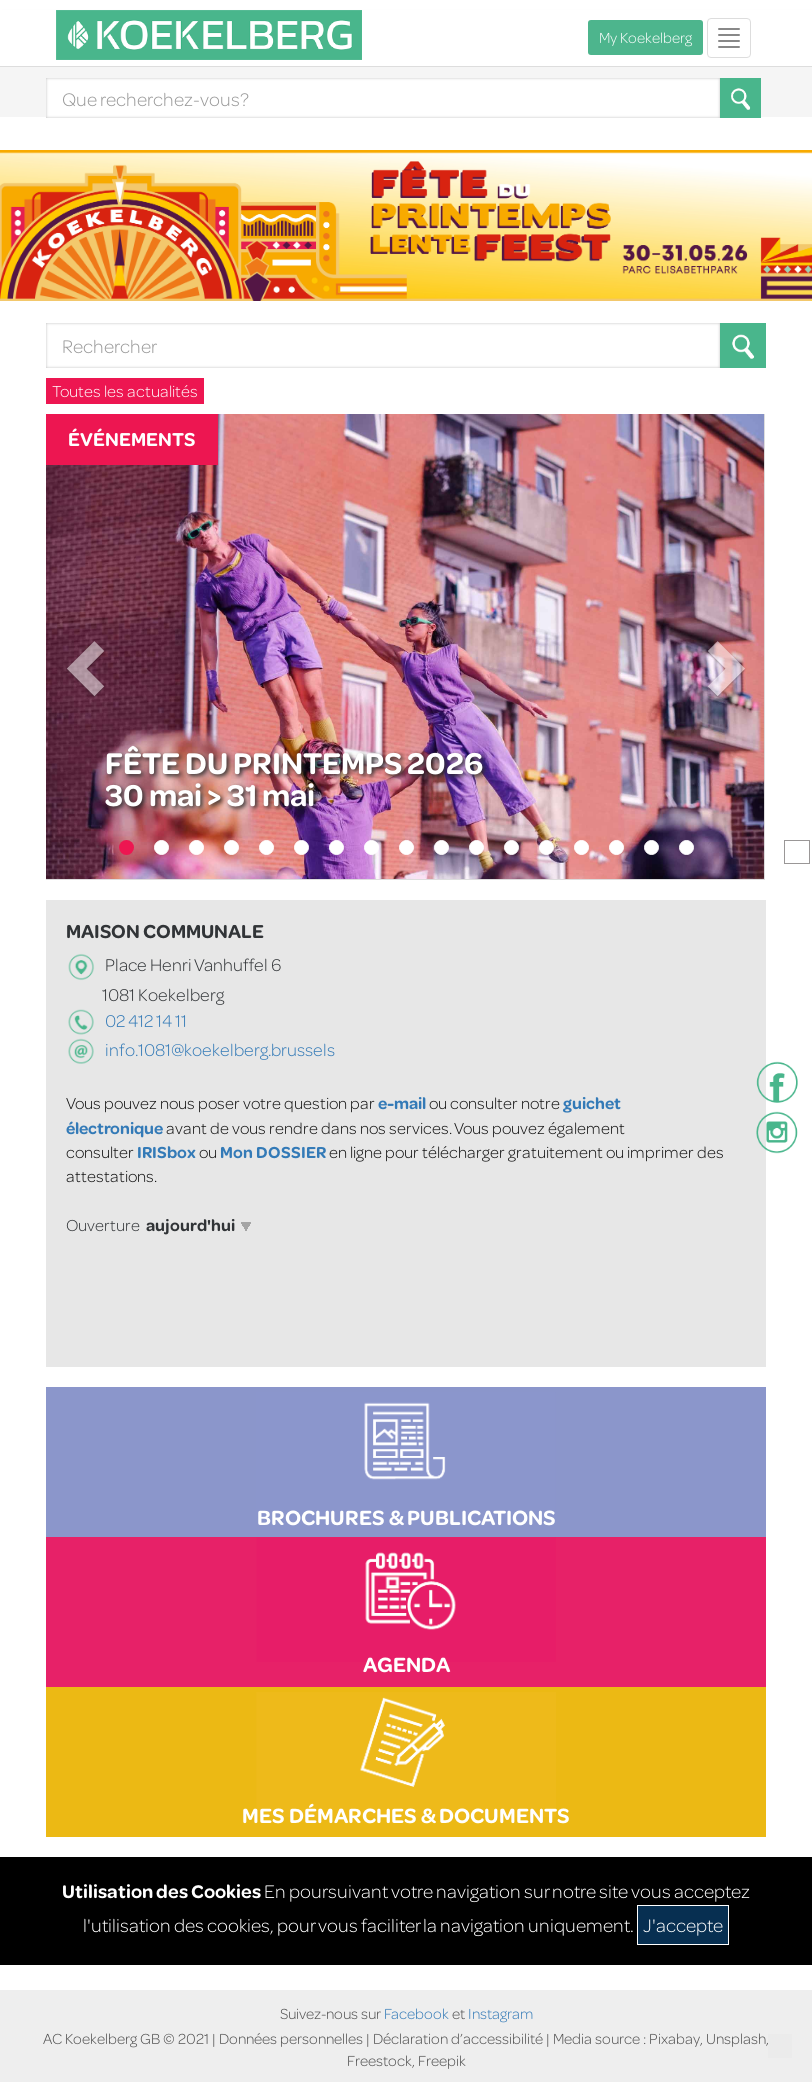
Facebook (416, 2013)
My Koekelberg (645, 37)
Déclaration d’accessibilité (459, 2038)
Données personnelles (291, 2038)
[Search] (383, 98)
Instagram (500, 2013)
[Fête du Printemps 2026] (405, 646)
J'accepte (683, 1924)
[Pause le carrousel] (797, 852)
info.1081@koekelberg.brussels (220, 1049)
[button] (743, 345)
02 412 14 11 (144, 1020)
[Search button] (743, 345)
